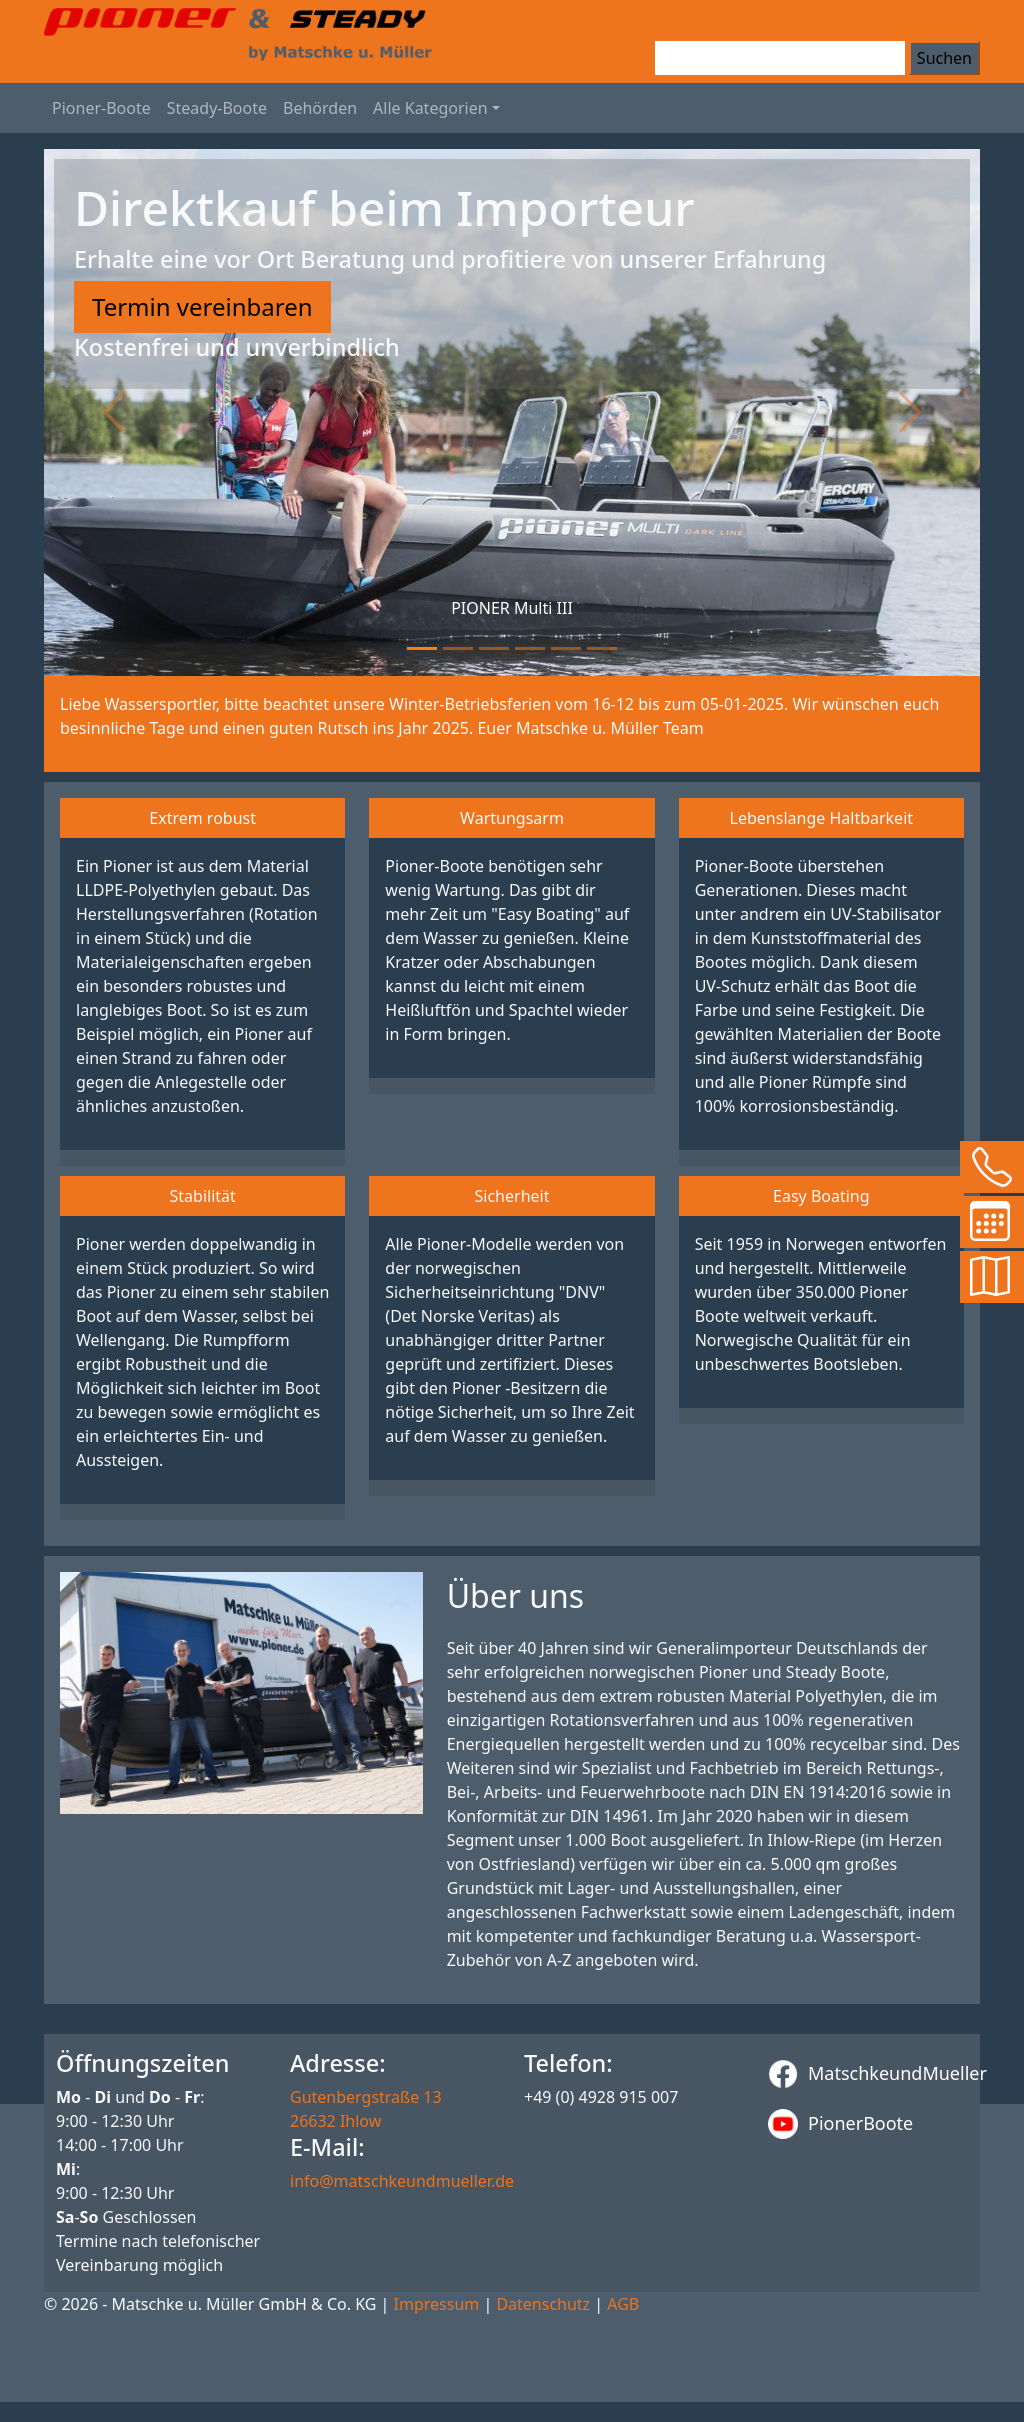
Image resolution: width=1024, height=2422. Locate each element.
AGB (623, 2304)
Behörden (320, 108)
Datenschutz (543, 2304)
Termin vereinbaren (202, 306)
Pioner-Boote (101, 108)
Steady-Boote (217, 108)
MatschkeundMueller (868, 2074)
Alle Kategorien (430, 108)
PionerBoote (840, 2124)
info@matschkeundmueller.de (402, 2181)
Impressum (437, 2304)
